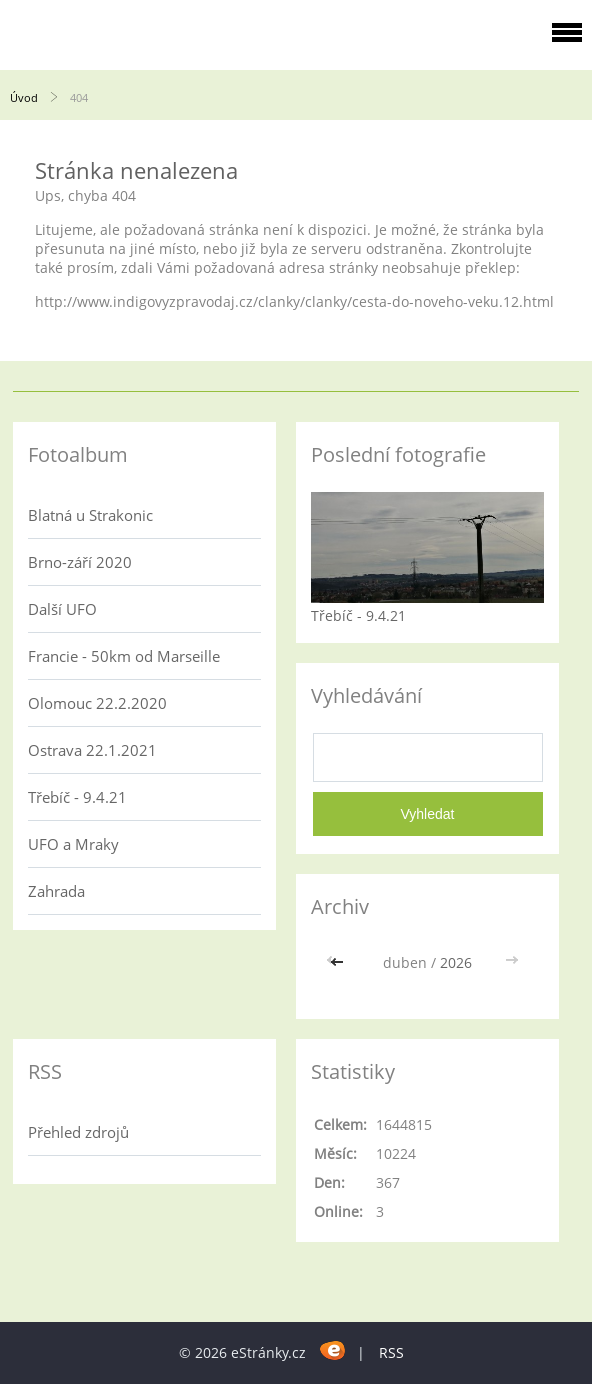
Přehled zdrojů (78, 1132)
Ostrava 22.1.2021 (92, 750)
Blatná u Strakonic (90, 515)
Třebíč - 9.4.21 (77, 797)
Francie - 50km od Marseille (124, 656)
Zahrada (56, 891)
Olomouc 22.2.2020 (97, 703)
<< (339, 962)
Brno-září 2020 (80, 562)
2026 (456, 962)
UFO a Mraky (73, 844)
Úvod (24, 97)
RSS (391, 1352)
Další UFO (62, 609)
